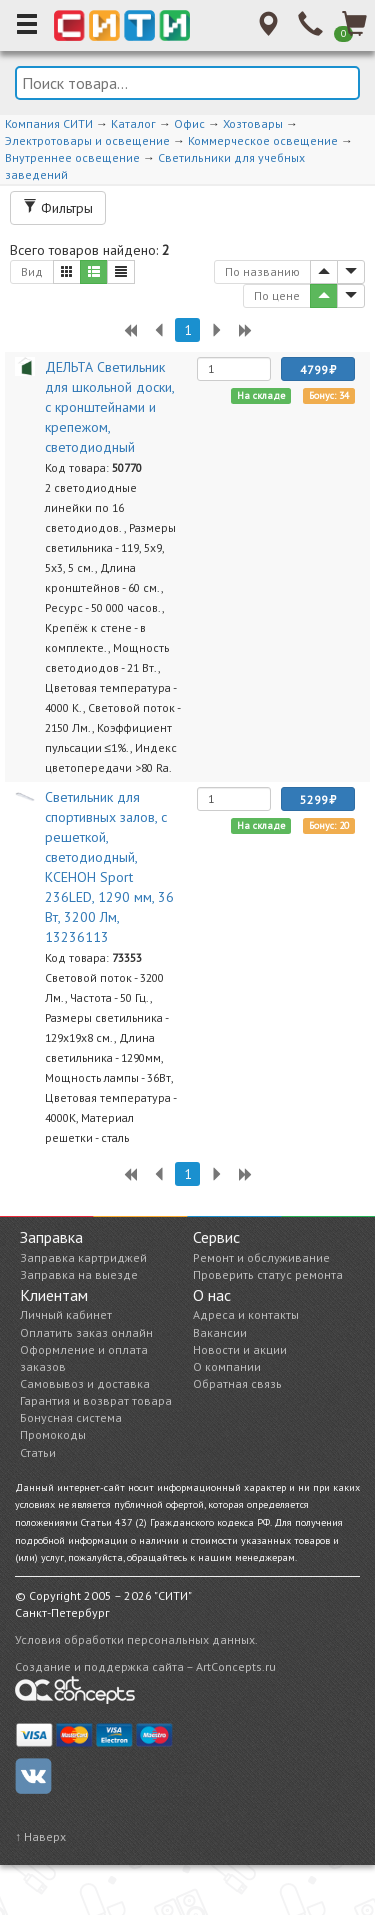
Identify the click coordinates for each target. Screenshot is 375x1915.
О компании (227, 1366)
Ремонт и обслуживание (261, 1257)
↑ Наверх (40, 1836)
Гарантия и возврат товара (96, 1400)
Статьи (38, 1452)
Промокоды (53, 1434)
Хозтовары (253, 123)
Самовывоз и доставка (85, 1383)
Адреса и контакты (246, 1314)
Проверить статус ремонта (268, 1274)
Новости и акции (240, 1349)
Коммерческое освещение (263, 140)
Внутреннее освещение (72, 157)
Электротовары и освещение (87, 140)
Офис (189, 123)
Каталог (133, 123)
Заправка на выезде (79, 1274)
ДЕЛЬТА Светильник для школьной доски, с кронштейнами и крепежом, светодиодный (109, 407)
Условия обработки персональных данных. (136, 1639)
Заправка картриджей (83, 1257)
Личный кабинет (66, 1314)
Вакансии (220, 1332)
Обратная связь (237, 1383)
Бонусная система (71, 1417)
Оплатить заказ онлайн (86, 1332)
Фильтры (58, 208)
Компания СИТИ (49, 123)
